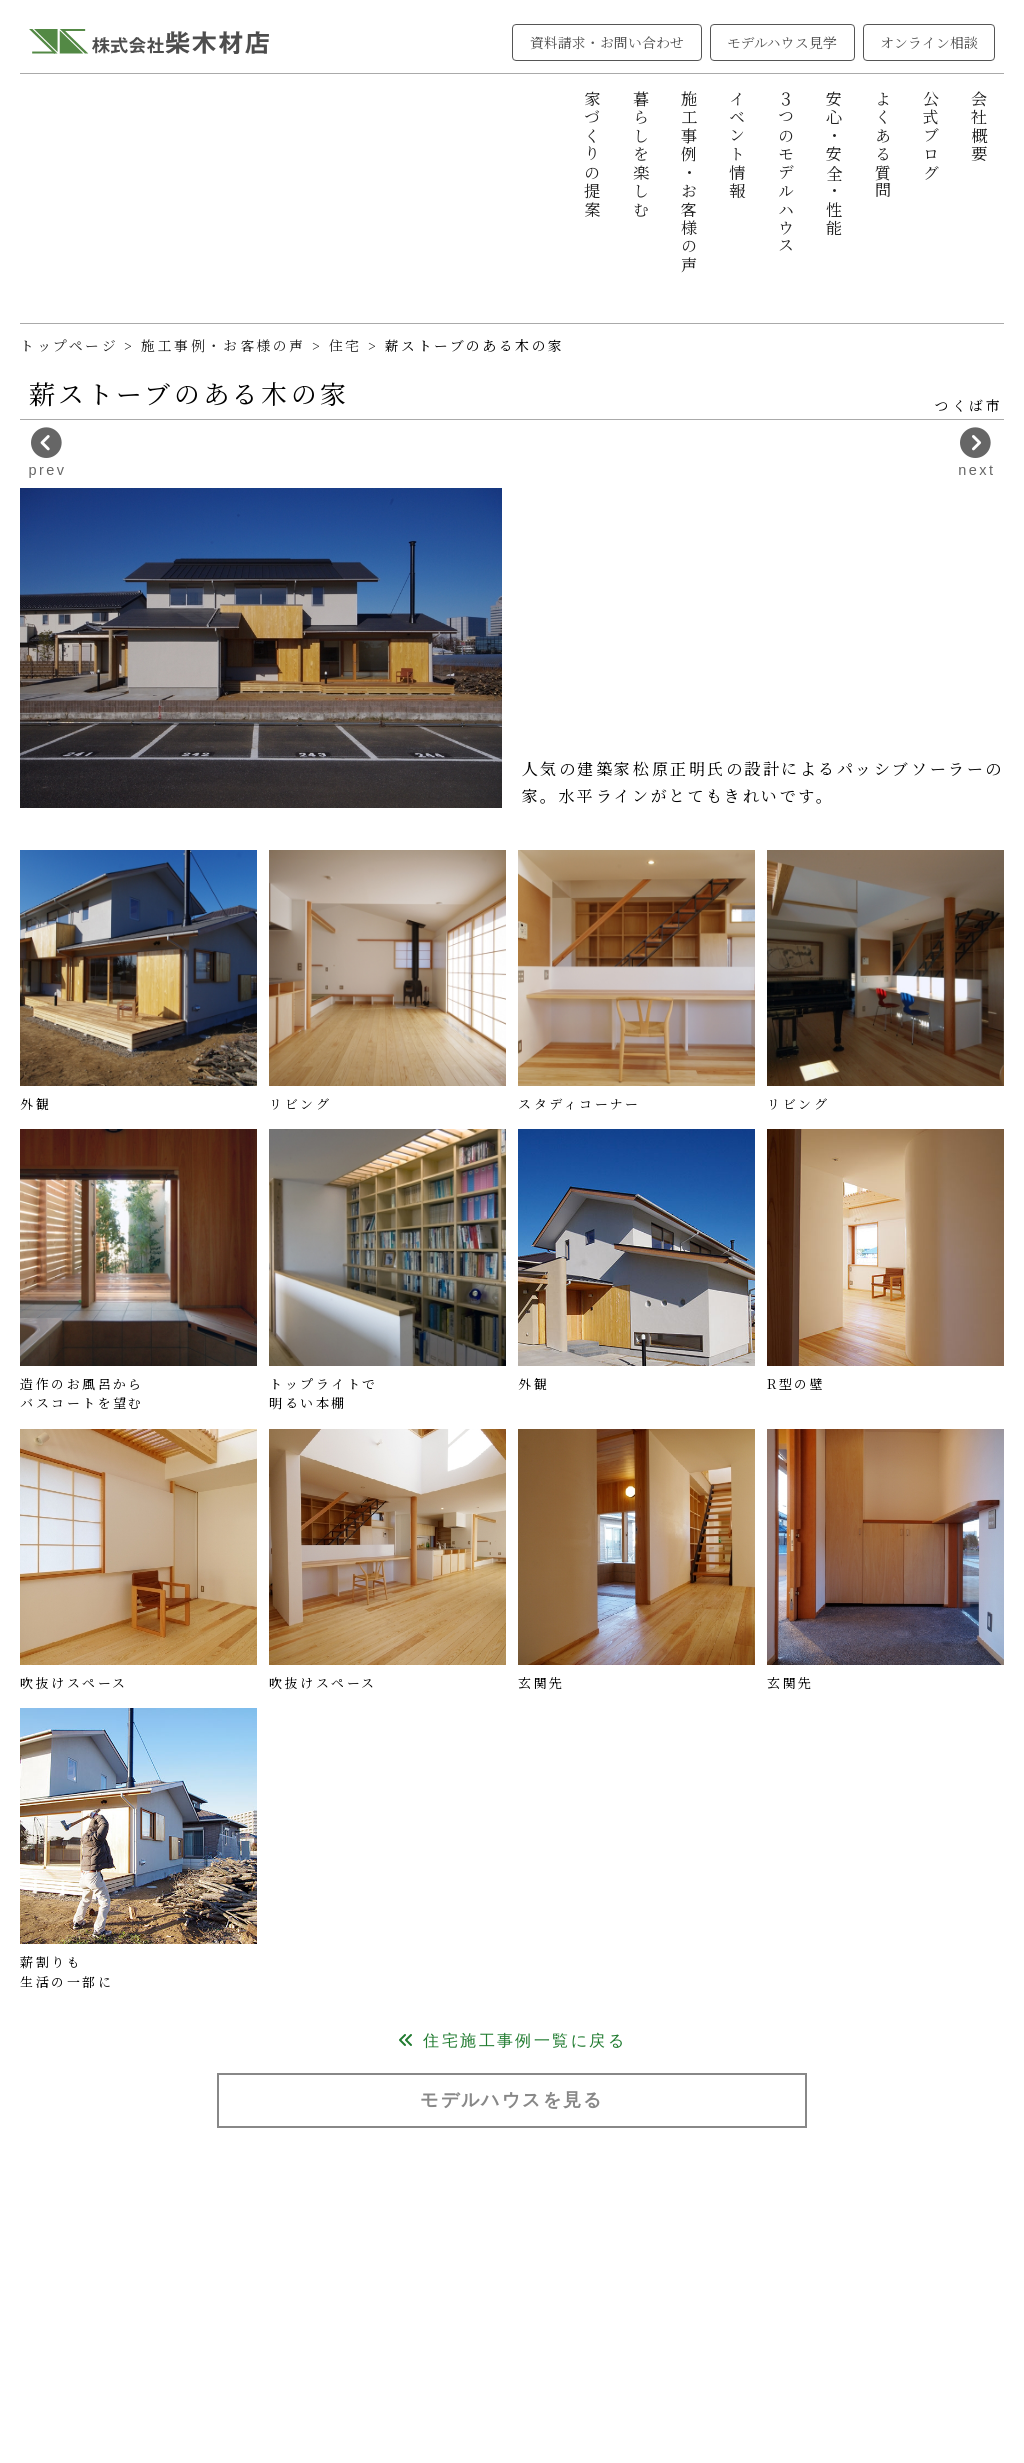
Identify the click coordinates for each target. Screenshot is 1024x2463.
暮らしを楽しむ (641, 154)
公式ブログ (931, 136)
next (976, 452)
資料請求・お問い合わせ (607, 42)
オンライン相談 (929, 42)
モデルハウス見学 (782, 42)
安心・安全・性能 (834, 163)
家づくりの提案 (592, 154)
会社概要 (979, 127)
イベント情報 (737, 145)
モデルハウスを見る (512, 2100)
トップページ (69, 345)
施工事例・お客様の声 (689, 182)
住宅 (348, 345)
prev (48, 452)
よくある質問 (883, 145)
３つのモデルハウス (786, 173)
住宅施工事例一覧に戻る (512, 2040)
